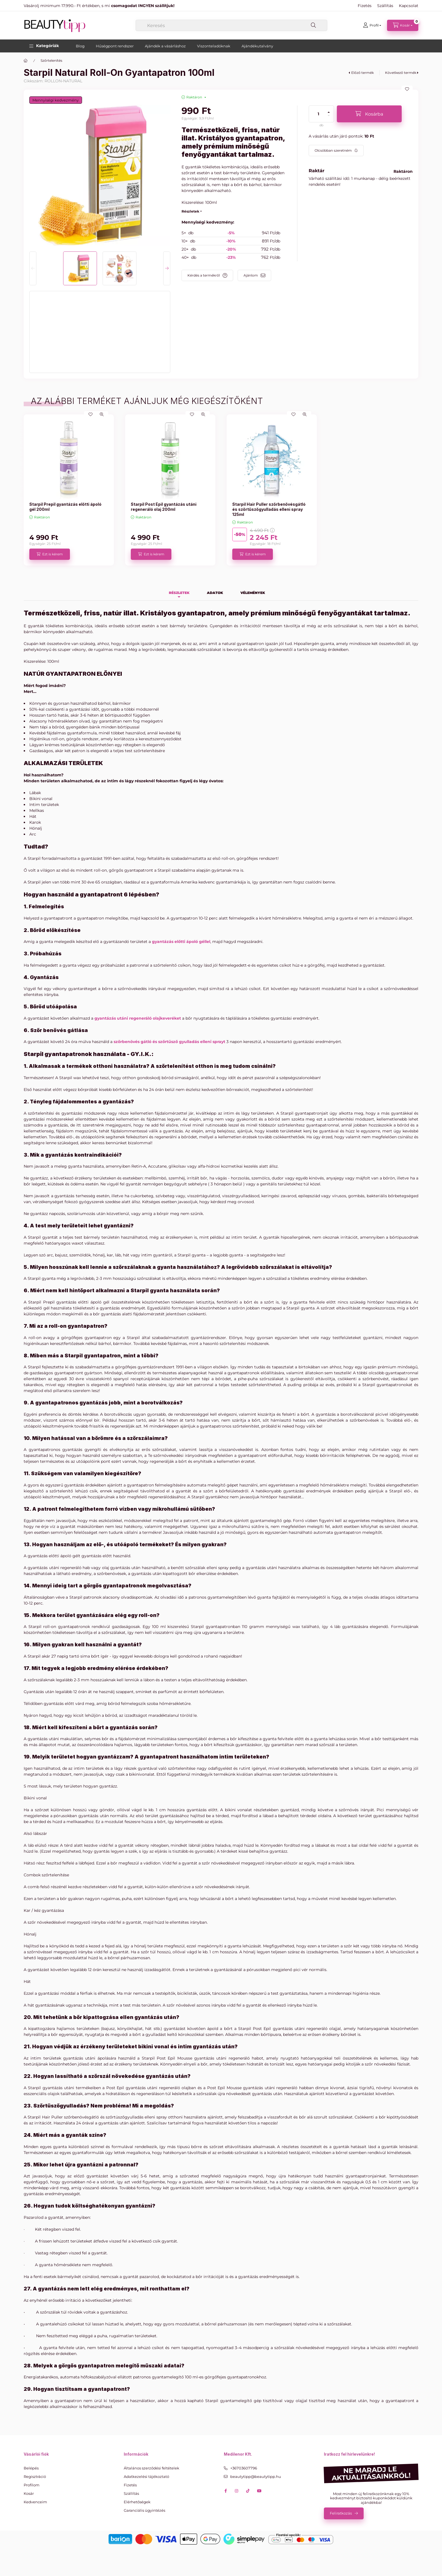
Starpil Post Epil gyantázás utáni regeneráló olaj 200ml (163, 507)
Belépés (31, 2468)
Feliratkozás (341, 2513)
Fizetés (365, 5)
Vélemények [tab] (252, 593)
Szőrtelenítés (51, 60)
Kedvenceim (35, 2502)
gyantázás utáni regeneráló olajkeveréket (137, 1018)
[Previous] (32, 268)
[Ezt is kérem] (49, 554)
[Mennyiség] (318, 114)
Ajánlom (251, 275)
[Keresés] (313, 25)
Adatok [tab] (215, 593)
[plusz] (328, 110)
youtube (259, 2491)
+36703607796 (243, 2468)
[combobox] (231, 25)
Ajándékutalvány (257, 46)
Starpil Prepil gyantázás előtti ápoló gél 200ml (65, 507)
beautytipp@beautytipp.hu (255, 2476)
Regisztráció (35, 2476)
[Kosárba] (369, 113)
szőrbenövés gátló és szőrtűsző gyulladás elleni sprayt (169, 1041)
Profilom (31, 2485)
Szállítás (385, 5)
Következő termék (400, 72)
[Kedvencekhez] (407, 89)
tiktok (248, 2491)
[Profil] (372, 25)
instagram (236, 2491)
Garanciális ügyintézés (144, 2510)
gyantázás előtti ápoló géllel (181, 941)
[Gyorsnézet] (101, 414)
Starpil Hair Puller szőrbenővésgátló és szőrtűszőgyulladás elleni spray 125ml (269, 509)
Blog (80, 46)
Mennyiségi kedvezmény (55, 100)
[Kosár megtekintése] (402, 25)
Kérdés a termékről (203, 275)
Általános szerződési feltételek (151, 2468)
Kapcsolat (408, 5)
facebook (225, 2491)
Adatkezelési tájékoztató (146, 2476)
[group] (221, 490)
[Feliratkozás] (336, 150)
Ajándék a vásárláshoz (165, 46)
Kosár (29, 2493)
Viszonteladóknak (213, 46)
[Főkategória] (26, 60)
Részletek (190, 211)
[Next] (166, 268)
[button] (44, 45)
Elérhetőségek (137, 2502)
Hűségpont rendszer (115, 46)
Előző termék (362, 72)
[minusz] (328, 118)
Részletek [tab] (179, 593)
